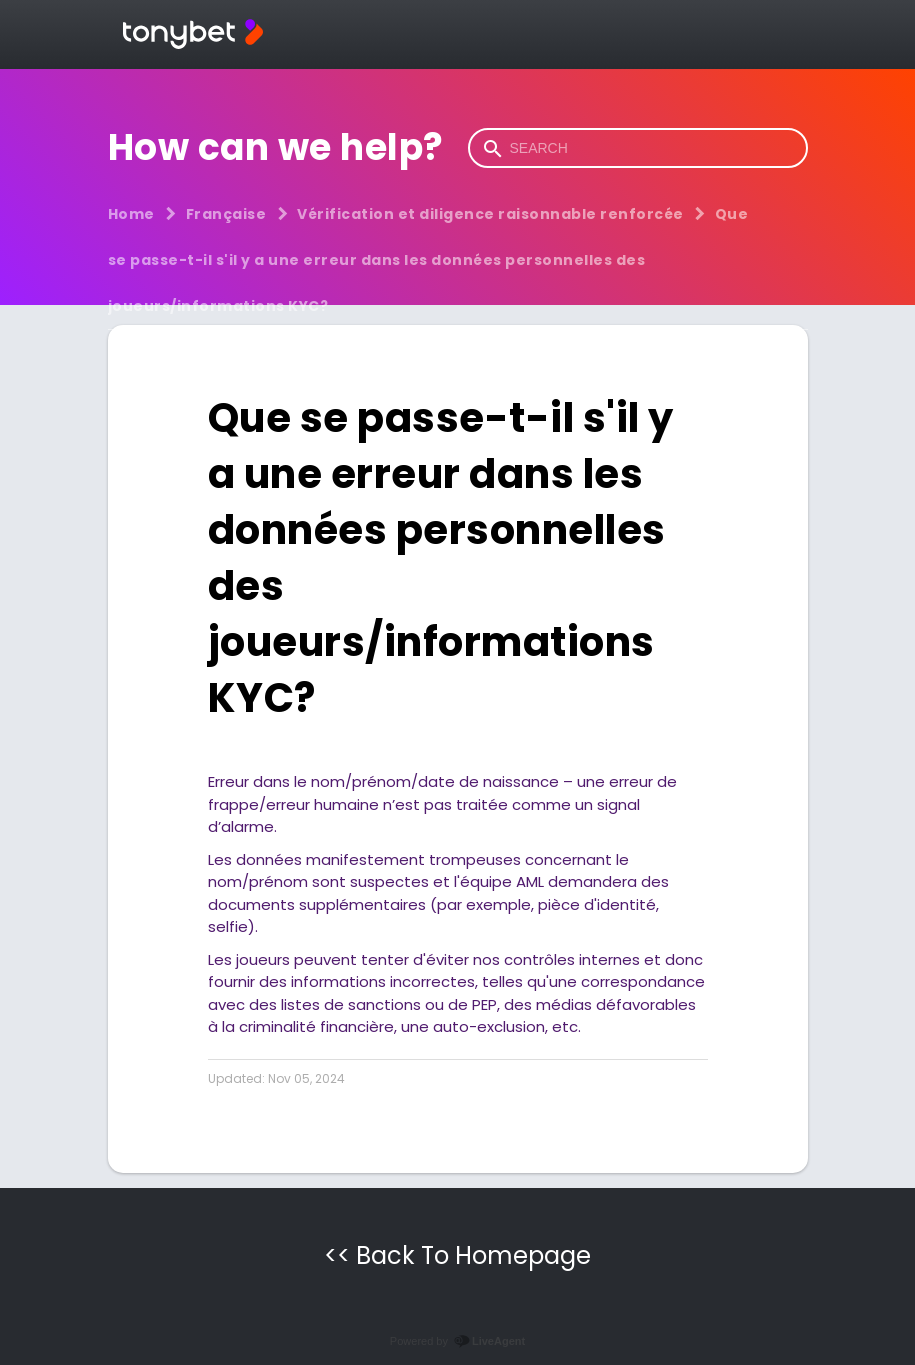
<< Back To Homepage (457, 1255)
